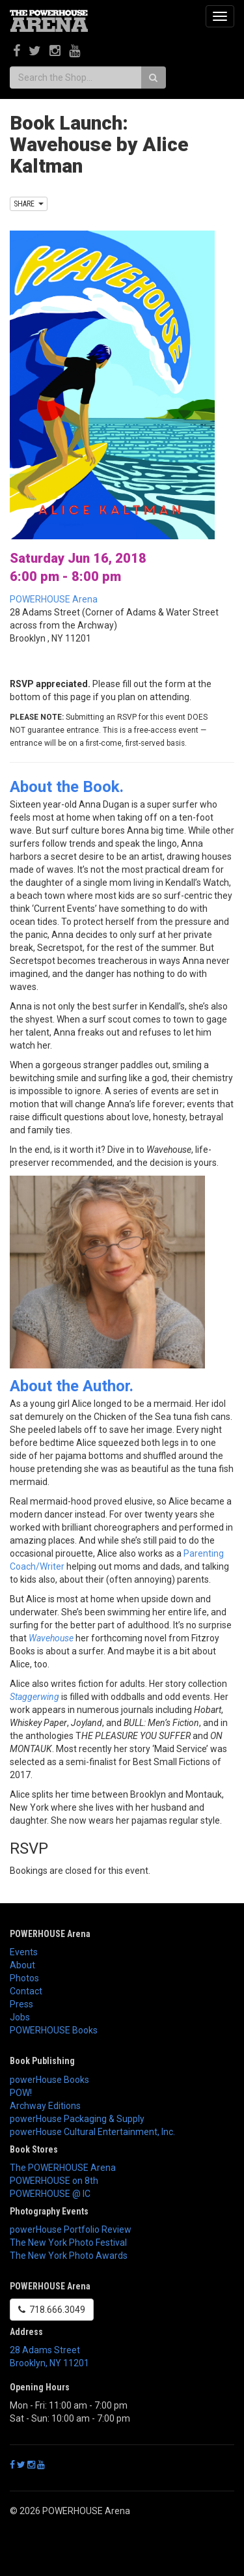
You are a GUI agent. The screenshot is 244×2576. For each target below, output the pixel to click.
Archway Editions (45, 2106)
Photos (24, 1978)
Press (21, 2004)
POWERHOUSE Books (54, 2030)
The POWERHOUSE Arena (63, 2167)
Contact (26, 1991)
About (22, 1965)
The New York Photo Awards (69, 2255)
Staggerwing (34, 1696)
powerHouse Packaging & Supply (77, 2119)
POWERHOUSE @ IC (50, 2193)
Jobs (20, 2017)
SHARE (29, 203)
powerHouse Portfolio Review (70, 2229)
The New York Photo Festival (68, 2242)
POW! (21, 2093)
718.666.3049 (51, 2309)
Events (24, 1952)
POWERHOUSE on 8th (54, 2180)
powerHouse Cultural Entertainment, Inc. (92, 2132)
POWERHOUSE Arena (54, 599)
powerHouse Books (49, 2079)
